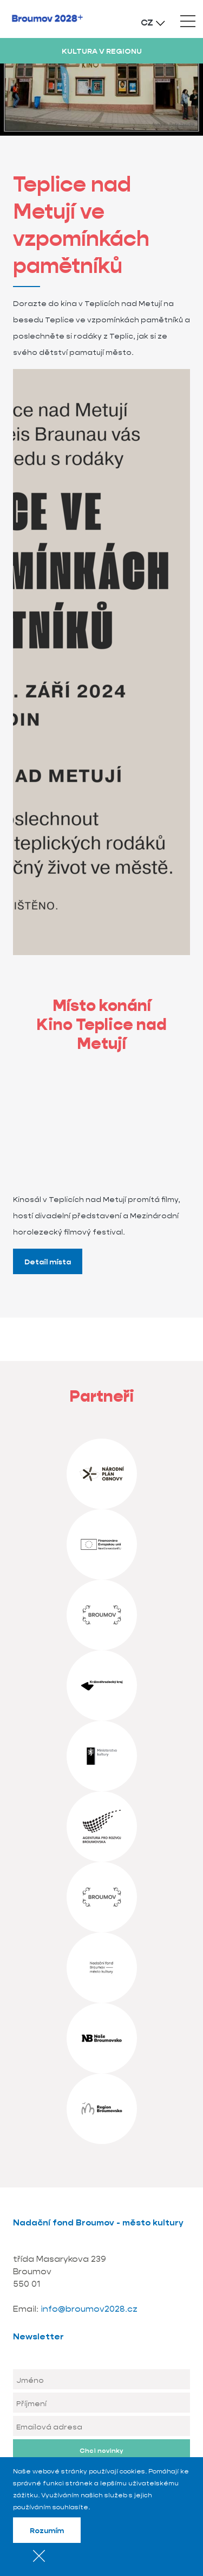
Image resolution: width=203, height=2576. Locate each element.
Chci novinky (101, 2450)
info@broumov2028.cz (89, 2308)
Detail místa (47, 1262)
